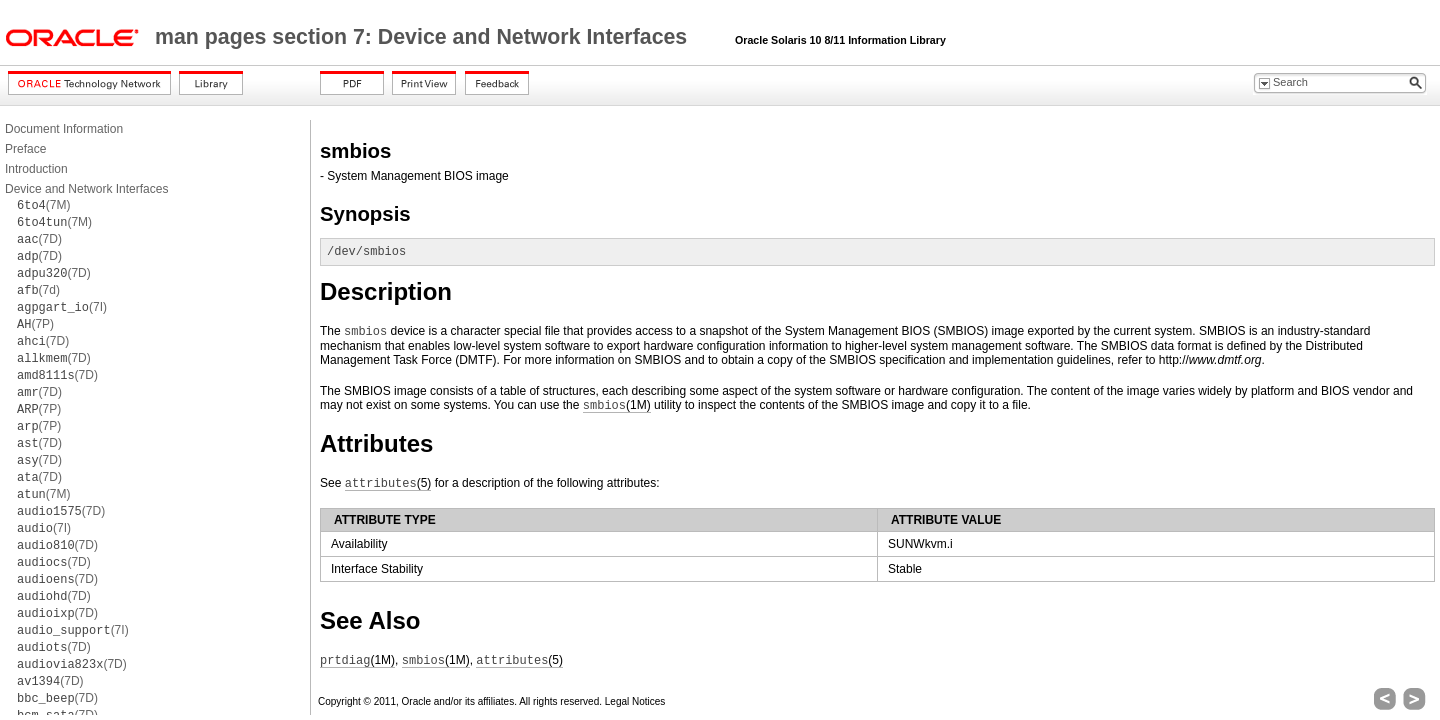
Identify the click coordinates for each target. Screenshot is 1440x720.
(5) (388, 483)
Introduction (36, 169)
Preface (25, 149)
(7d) (38, 290)
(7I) (62, 307)
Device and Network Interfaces (86, 189)
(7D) (39, 239)
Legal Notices (635, 701)
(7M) (43, 205)
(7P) (35, 324)
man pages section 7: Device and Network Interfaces (424, 37)
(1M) (617, 405)
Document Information (64, 129)
